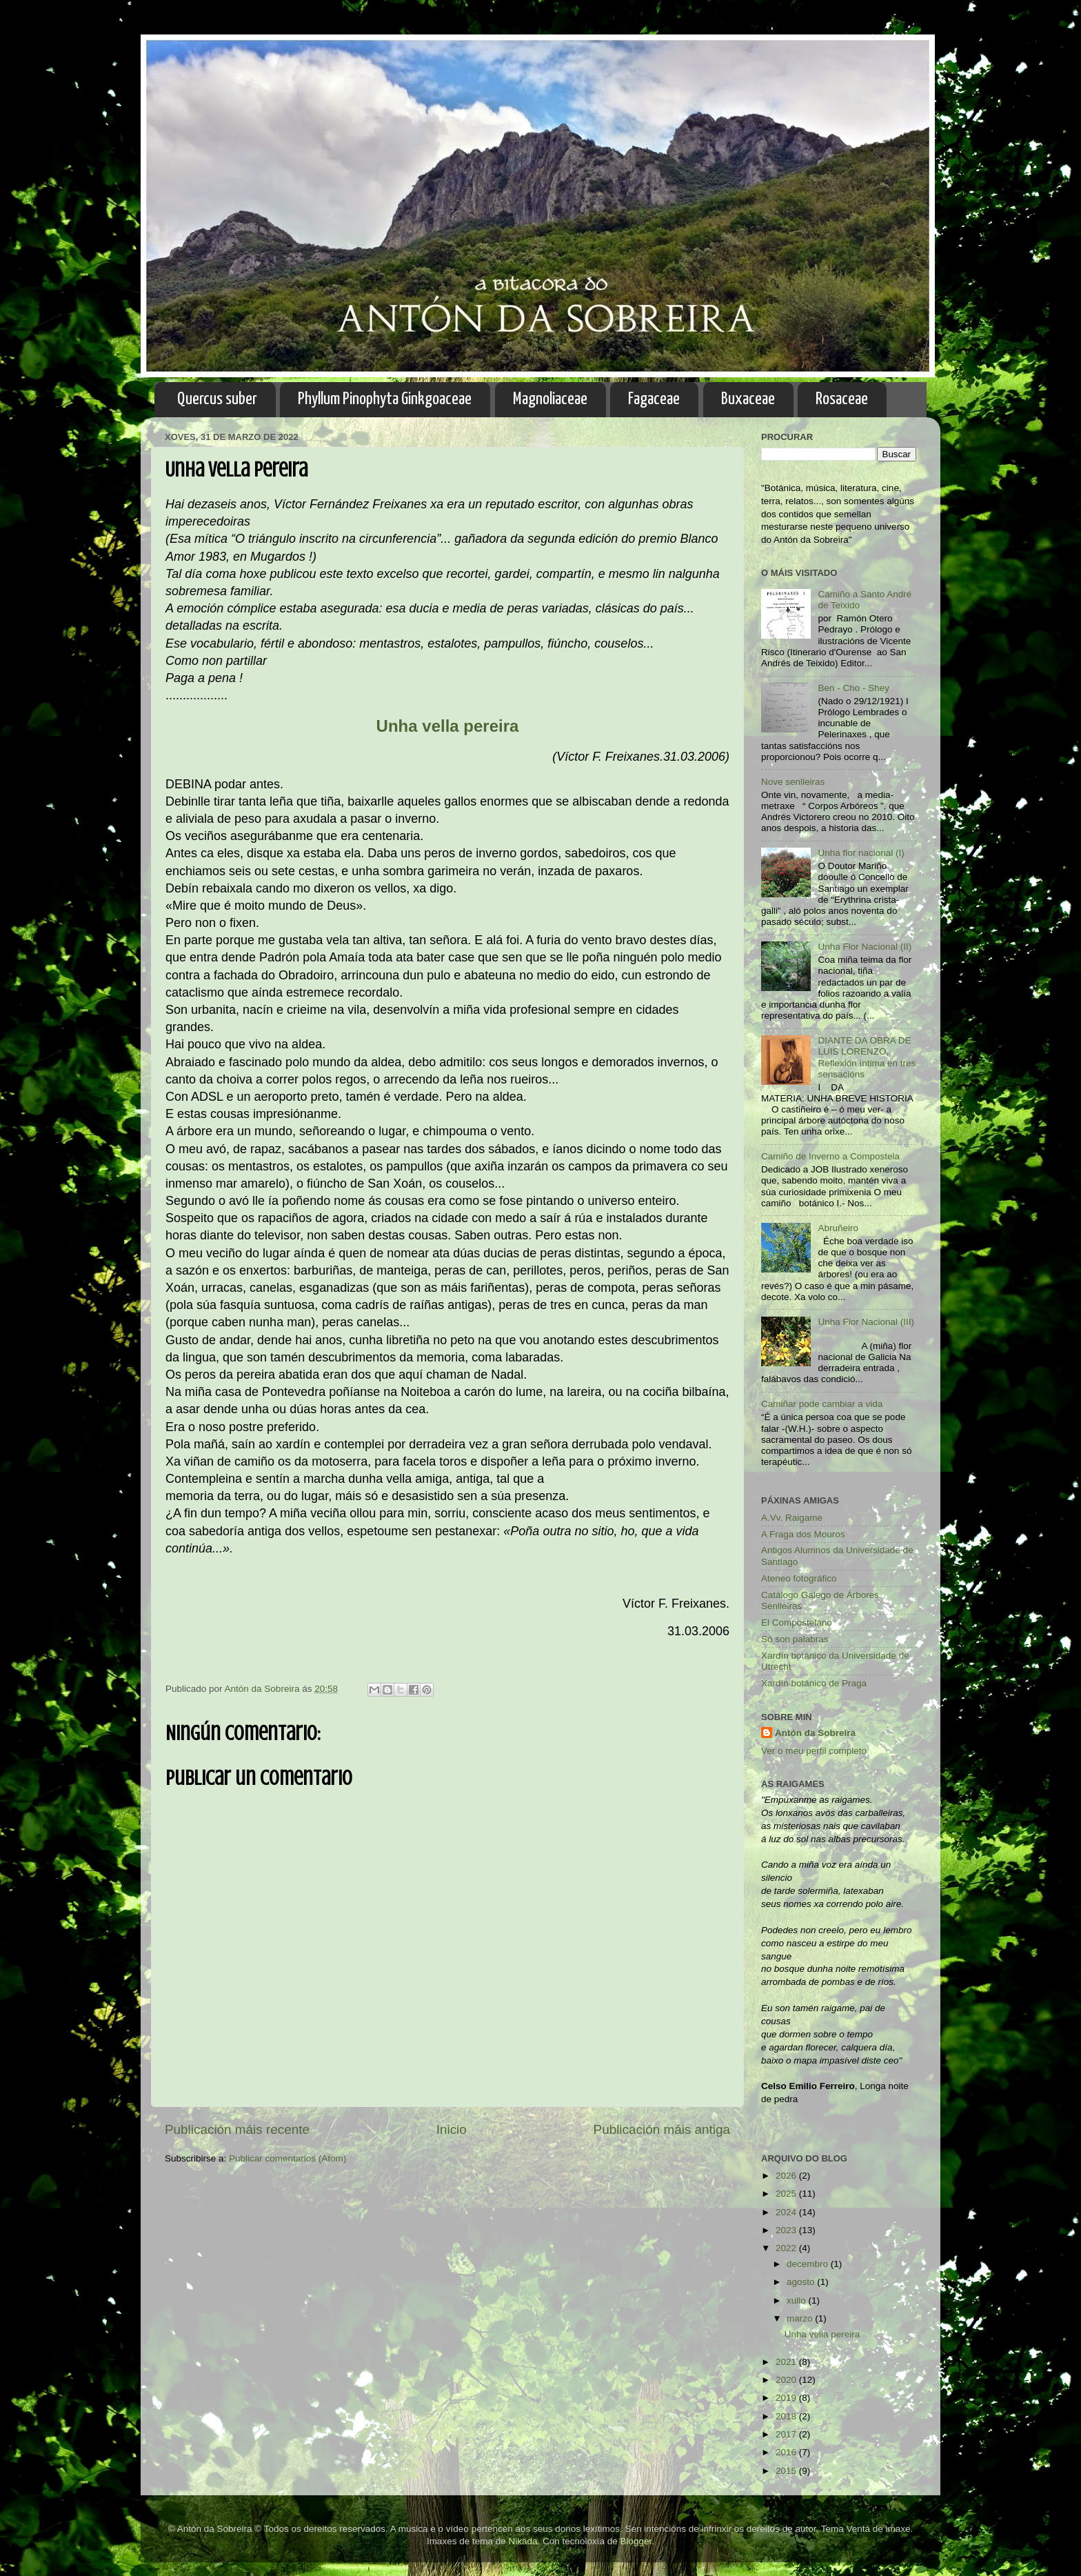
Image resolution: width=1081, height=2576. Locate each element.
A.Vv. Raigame (791, 1517)
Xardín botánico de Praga (814, 1683)
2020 (787, 2380)
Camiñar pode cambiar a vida (821, 1404)
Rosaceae (842, 399)
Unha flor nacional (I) (861, 853)
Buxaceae (748, 399)
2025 (787, 2193)
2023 (787, 2230)
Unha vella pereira (822, 2334)
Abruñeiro (838, 1228)
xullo (798, 2300)
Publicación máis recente (237, 2129)
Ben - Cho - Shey (853, 688)
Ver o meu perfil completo (814, 1751)
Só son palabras (795, 1639)
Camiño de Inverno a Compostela (830, 1156)
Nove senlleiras (793, 782)
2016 (787, 2452)
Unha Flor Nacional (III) (866, 1322)
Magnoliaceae (550, 399)
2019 (787, 2398)
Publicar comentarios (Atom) (287, 2158)
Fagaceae (654, 399)
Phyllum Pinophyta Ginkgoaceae (385, 399)
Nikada (522, 2541)
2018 (787, 2416)
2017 (787, 2434)
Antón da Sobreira (815, 1733)
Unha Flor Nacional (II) (864, 946)
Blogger (636, 2541)
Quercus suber (217, 399)
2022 (787, 2248)
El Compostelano (796, 1622)
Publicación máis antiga (662, 2129)
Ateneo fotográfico (799, 1578)
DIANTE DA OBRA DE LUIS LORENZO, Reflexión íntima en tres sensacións (867, 1057)
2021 (787, 2362)
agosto (802, 2282)
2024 (787, 2212)
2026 (787, 2175)
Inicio (451, 2129)
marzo (801, 2318)
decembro (809, 2264)
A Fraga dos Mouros (803, 1534)
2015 (787, 2471)
